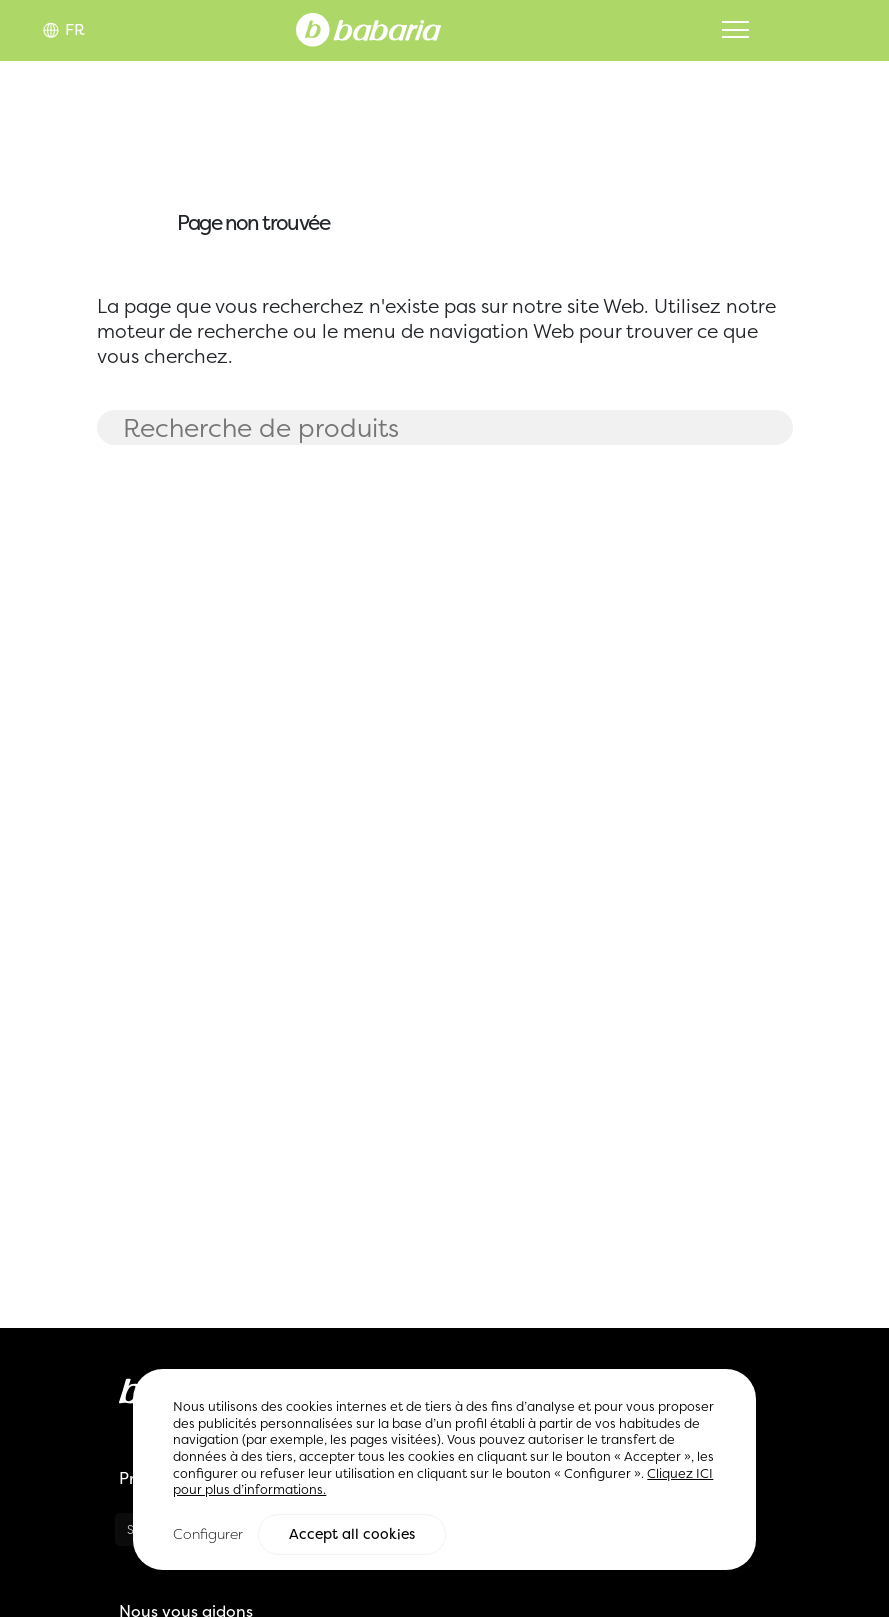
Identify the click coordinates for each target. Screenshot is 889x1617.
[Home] (368, 28)
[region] (444, 1470)
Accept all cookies (352, 1535)
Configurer (208, 1534)
